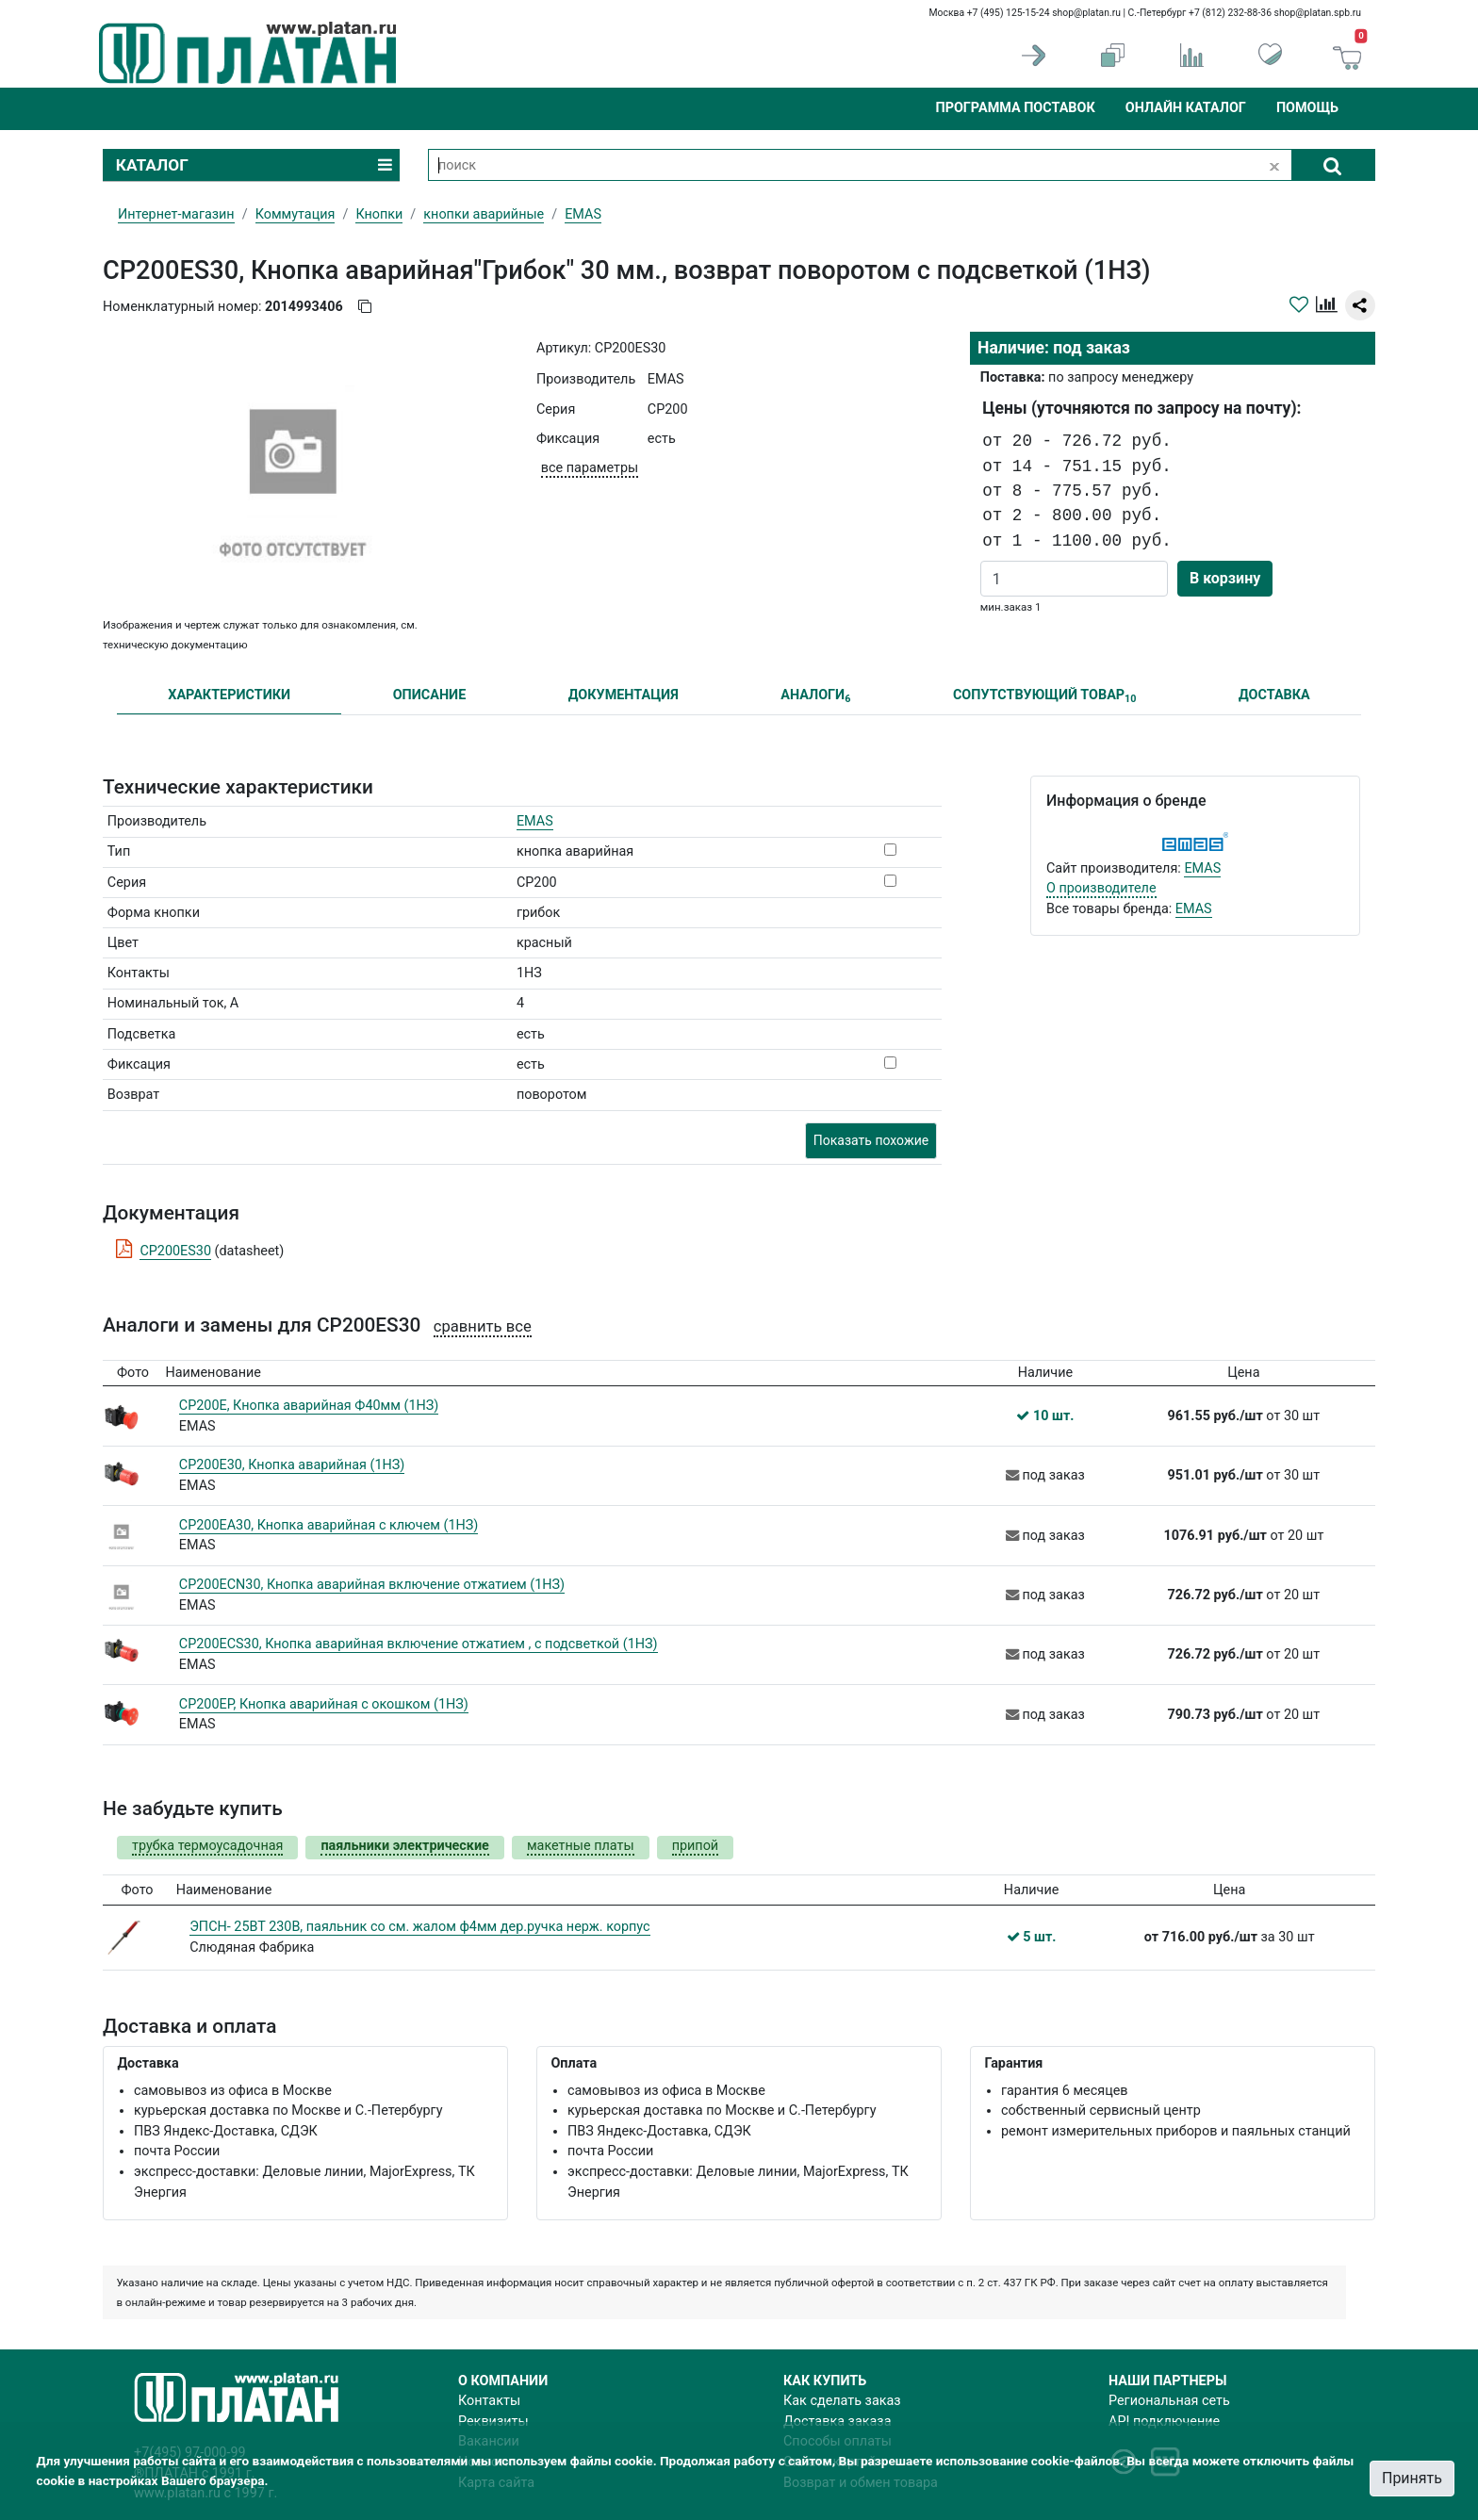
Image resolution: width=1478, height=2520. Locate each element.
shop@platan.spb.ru (1317, 13)
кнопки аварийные (483, 214)
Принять (1412, 2478)
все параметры (589, 468)
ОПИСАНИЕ (430, 695)
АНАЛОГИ (815, 696)
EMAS (535, 821)
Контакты (489, 2401)
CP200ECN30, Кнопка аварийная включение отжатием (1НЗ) (372, 1585)
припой (695, 1846)
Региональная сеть (1169, 2401)
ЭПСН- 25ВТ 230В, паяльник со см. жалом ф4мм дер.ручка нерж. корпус (419, 1927)
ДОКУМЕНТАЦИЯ (623, 695)
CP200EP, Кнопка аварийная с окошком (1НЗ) (323, 1704)
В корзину (1225, 578)
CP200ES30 (175, 1251)
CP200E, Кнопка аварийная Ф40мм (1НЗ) (309, 1406)
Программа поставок (1014, 108)
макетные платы (580, 1846)
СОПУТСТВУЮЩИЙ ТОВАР (1045, 696)
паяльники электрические (404, 1846)
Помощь (1307, 108)
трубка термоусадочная (207, 1846)
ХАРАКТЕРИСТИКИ (229, 695)
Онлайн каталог (1185, 108)
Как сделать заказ (842, 2401)
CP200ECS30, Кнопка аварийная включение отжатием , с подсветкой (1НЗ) (418, 1644)
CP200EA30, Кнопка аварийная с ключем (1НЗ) (329, 1525)
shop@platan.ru (1086, 13)
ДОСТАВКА (1274, 695)
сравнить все (483, 1326)
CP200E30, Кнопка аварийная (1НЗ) (292, 1465)
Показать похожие (870, 1140)
